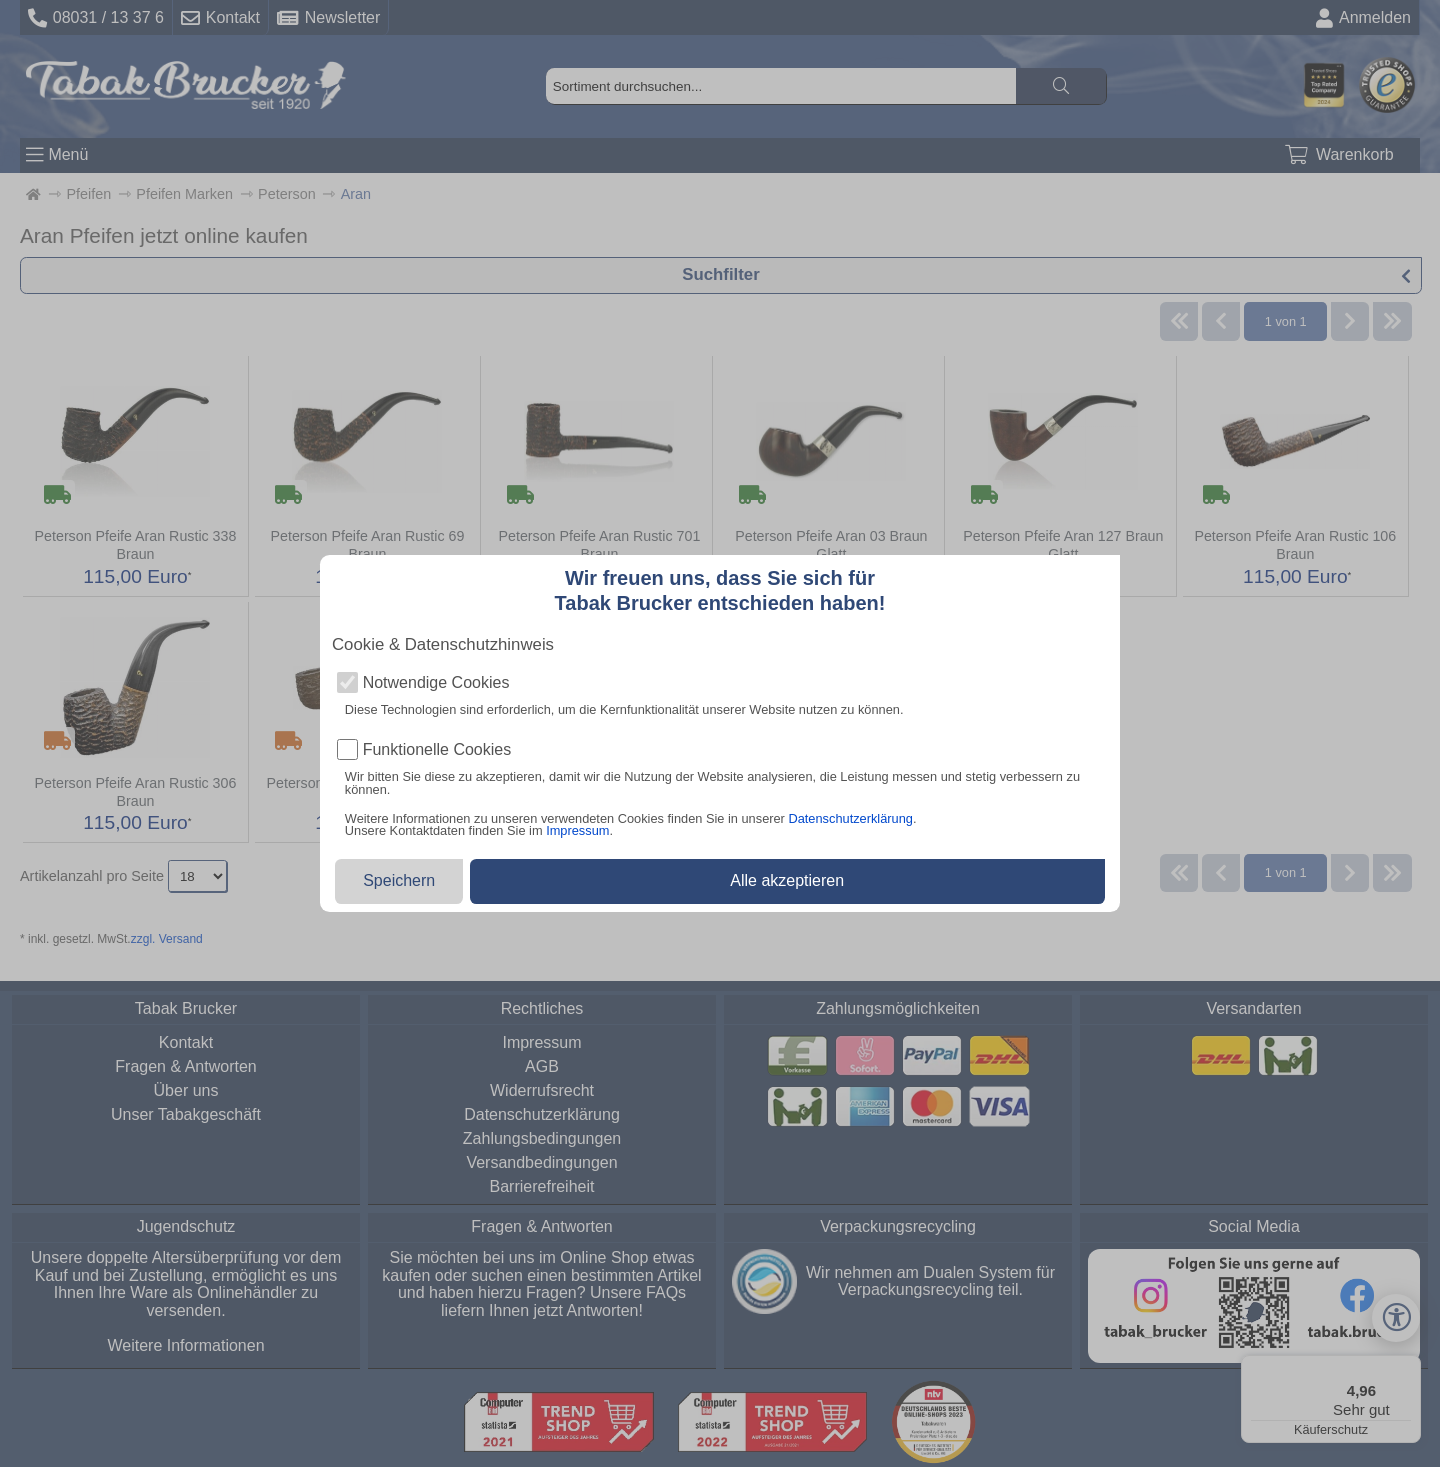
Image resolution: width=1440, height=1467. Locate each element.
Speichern (399, 880)
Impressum (577, 830)
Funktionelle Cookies (437, 750)
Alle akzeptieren (787, 880)
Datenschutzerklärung (850, 818)
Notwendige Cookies (436, 683)
